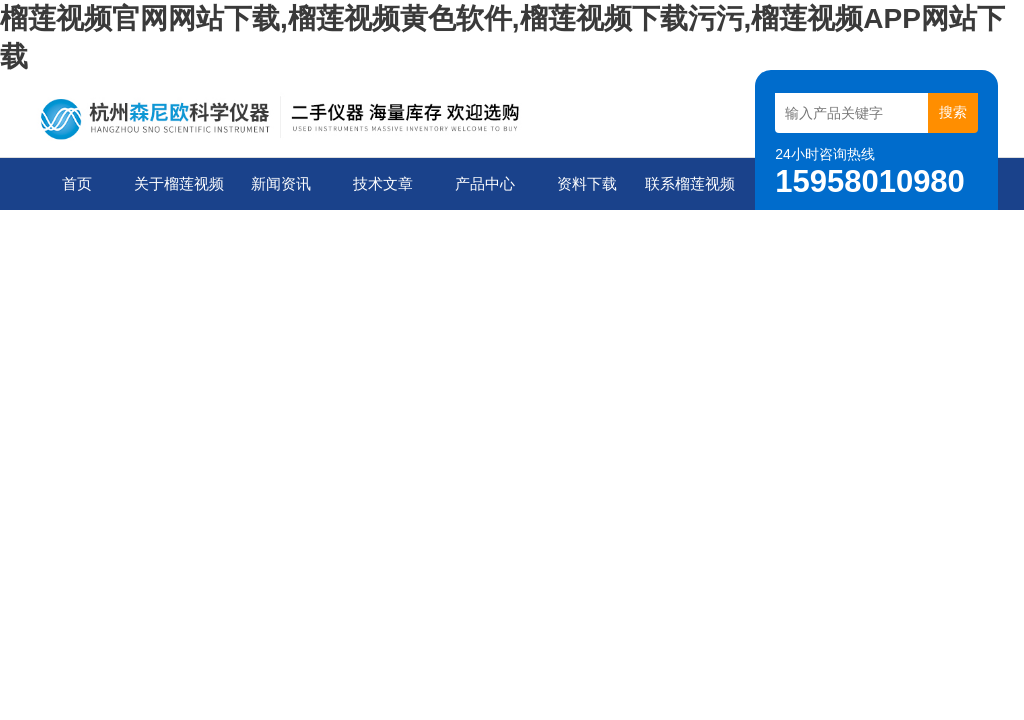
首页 (77, 183)
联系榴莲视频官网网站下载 (690, 192)
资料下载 (587, 183)
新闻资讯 (281, 183)
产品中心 (485, 183)
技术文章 (383, 183)
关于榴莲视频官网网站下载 (179, 192)
